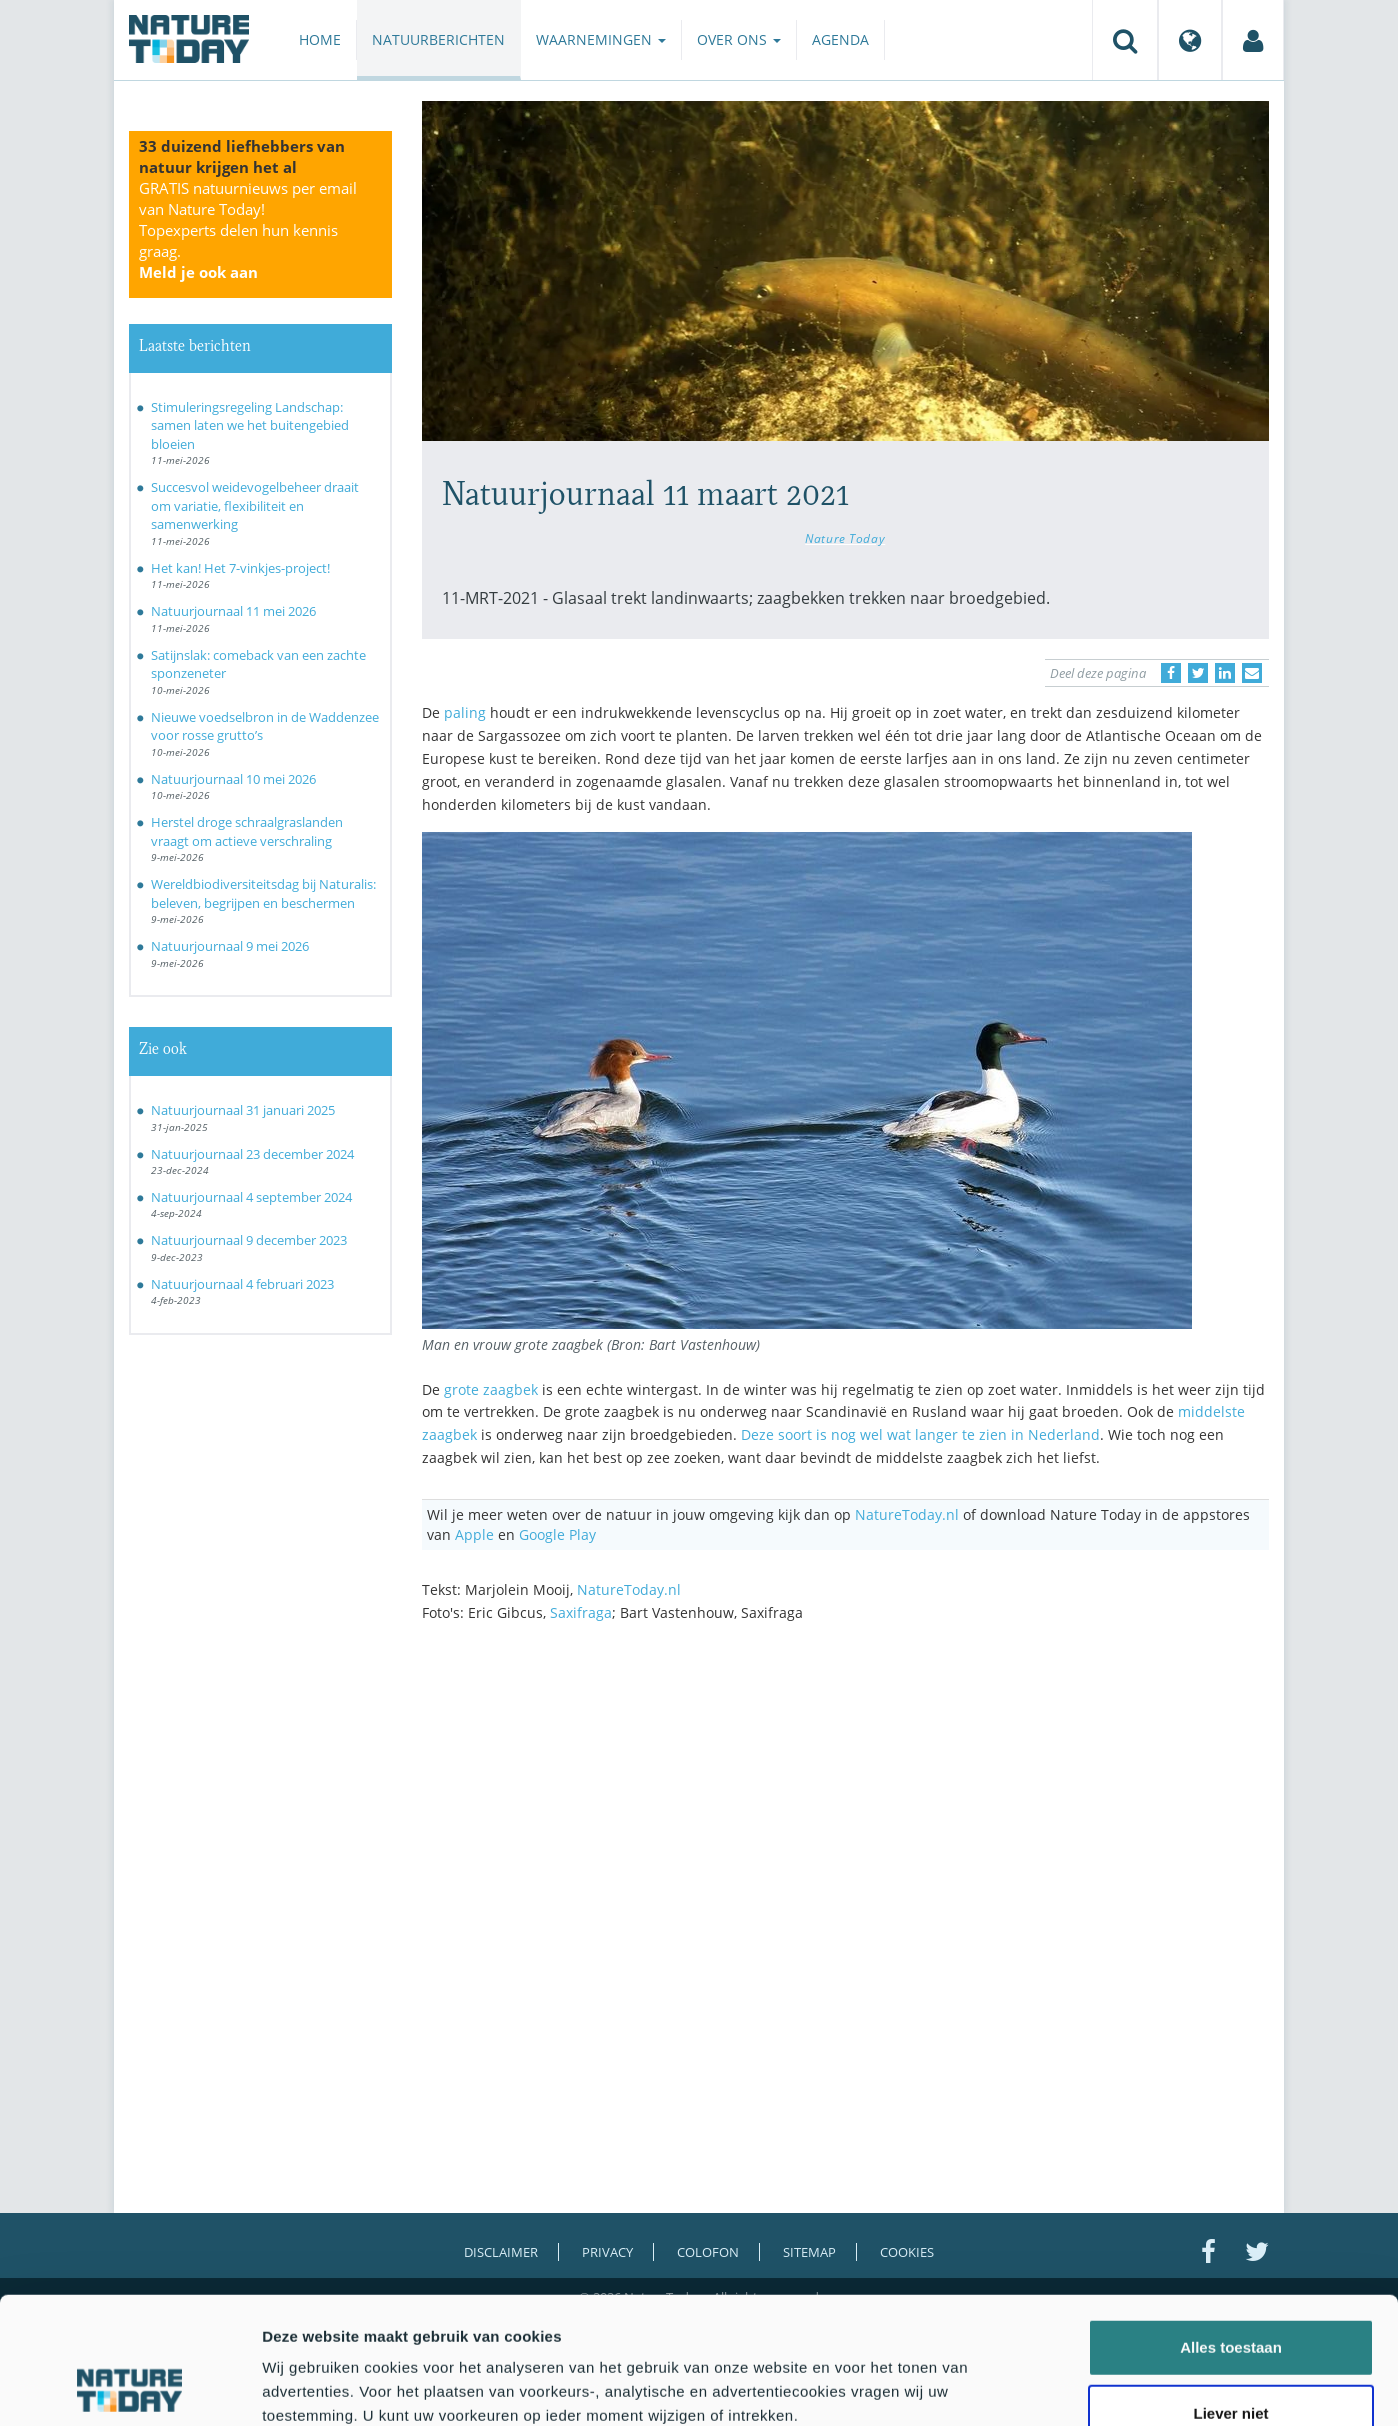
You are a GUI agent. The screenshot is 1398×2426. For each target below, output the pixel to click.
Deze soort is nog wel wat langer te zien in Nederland (920, 1434)
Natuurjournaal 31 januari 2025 (243, 1110)
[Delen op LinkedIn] (1225, 673)
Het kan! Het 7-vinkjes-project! (240, 568)
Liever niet (1230, 2294)
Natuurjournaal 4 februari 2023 (242, 1284)
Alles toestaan (1231, 2228)
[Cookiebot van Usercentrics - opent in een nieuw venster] (129, 2387)
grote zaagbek (491, 1389)
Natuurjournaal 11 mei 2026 (233, 611)
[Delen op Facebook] (1171, 673)
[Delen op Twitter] (1198, 673)
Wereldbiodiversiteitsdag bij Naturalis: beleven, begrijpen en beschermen (263, 893)
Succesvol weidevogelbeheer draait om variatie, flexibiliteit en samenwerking (255, 505)
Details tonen (1080, 2386)
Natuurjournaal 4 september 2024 (251, 1197)
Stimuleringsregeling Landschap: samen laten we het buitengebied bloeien (250, 425)
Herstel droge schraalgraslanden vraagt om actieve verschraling (247, 831)
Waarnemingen (601, 39)
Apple (474, 1534)
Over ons (739, 39)
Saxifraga (581, 1612)
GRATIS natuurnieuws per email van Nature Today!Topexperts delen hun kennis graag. (248, 230)
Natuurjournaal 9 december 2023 (249, 1240)
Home (320, 39)
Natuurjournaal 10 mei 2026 (233, 779)
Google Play (557, 1534)
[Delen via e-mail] (1252, 673)
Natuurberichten (438, 39)
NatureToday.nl (907, 1514)
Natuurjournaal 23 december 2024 (252, 1154)
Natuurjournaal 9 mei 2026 (230, 946)
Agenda (840, 39)
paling (465, 712)
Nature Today (845, 538)
